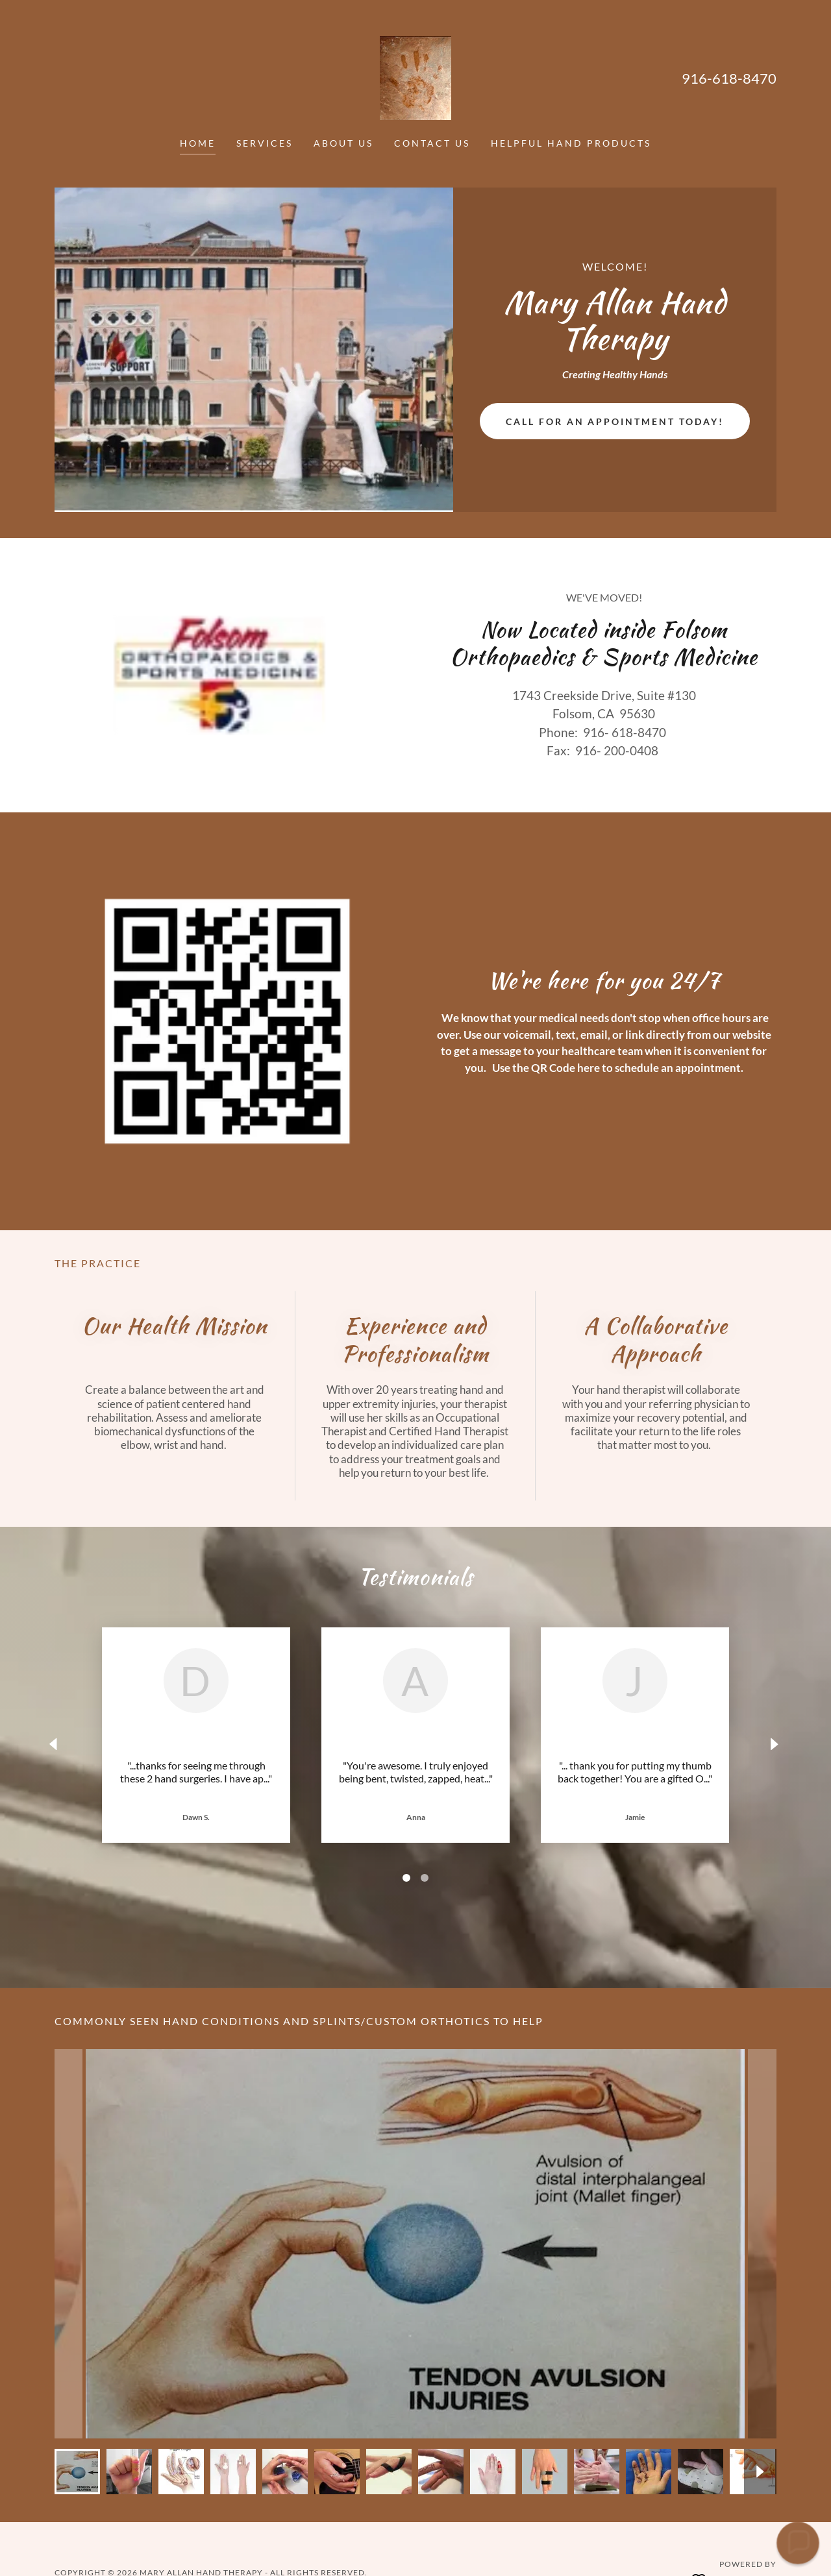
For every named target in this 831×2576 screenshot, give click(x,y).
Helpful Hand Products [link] (571, 143)
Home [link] (198, 143)
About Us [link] (343, 143)
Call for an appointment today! (615, 421)
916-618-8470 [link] (729, 78)
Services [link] (264, 143)
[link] (415, 77)
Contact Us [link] (432, 143)
